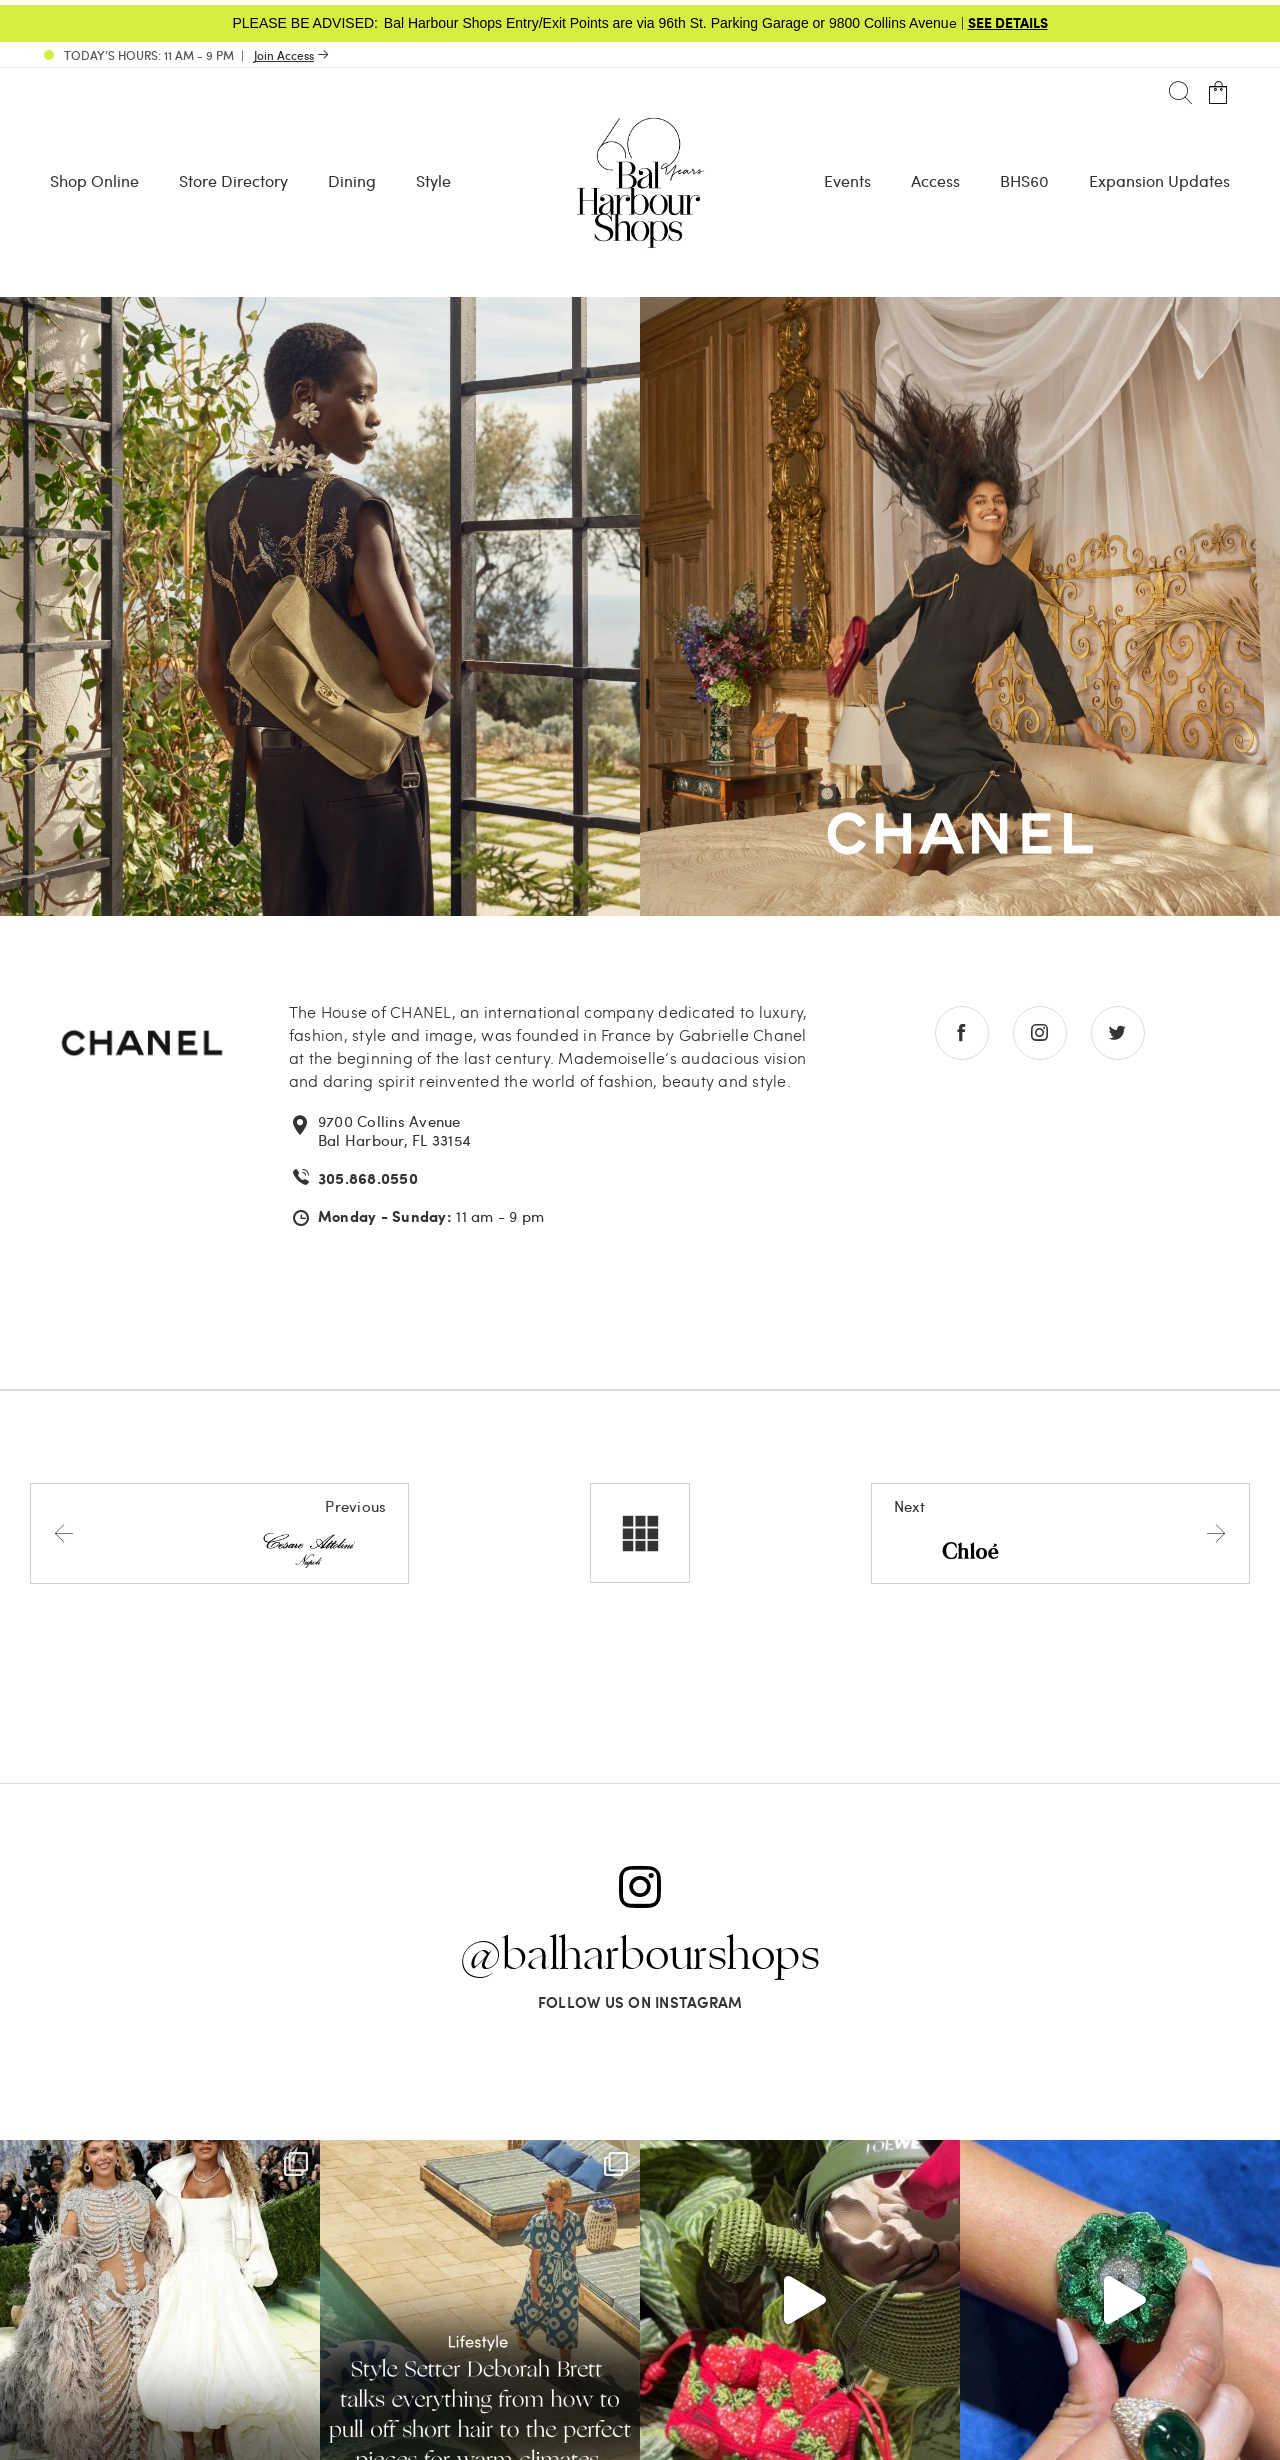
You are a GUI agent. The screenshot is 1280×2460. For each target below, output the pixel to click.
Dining (352, 180)
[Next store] (1060, 1533)
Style (433, 180)
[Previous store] (219, 1533)
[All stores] (640, 1533)
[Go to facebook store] (962, 1033)
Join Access (284, 55)
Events (847, 180)
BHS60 (1024, 180)
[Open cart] (1218, 93)
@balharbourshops (640, 1956)
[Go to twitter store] (1118, 1033)
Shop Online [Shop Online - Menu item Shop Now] (94, 180)
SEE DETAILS (1008, 22)
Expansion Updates (1159, 180)
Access (935, 180)
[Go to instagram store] (1040, 1033)
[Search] (1180, 93)
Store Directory (233, 180)
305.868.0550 (368, 1178)
